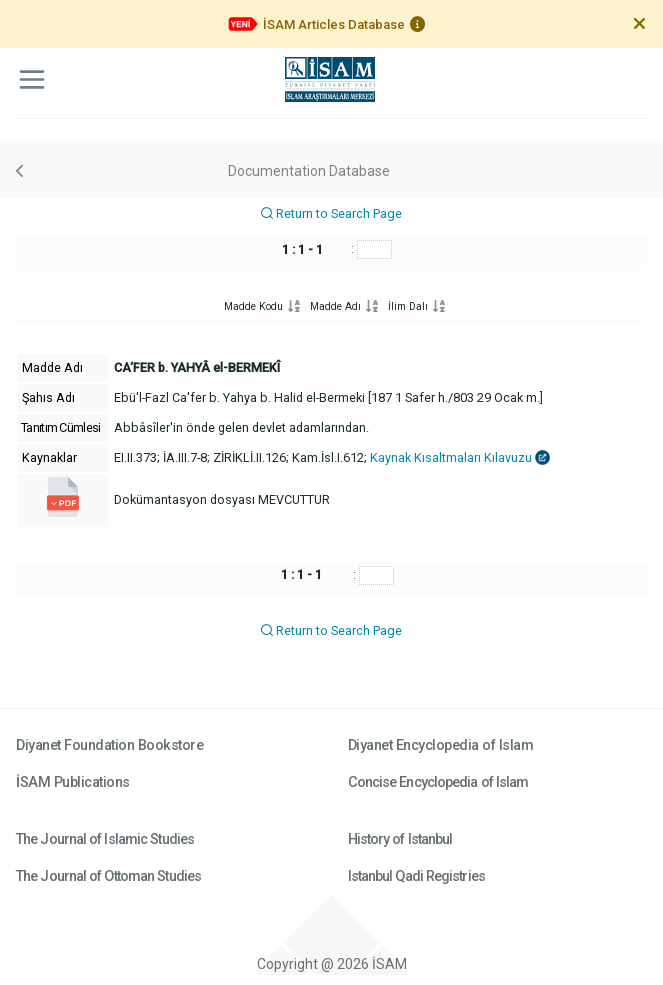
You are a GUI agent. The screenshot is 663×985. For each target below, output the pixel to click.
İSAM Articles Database (334, 24)
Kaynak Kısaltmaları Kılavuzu (460, 457)
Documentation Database (309, 171)
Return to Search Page (331, 213)
